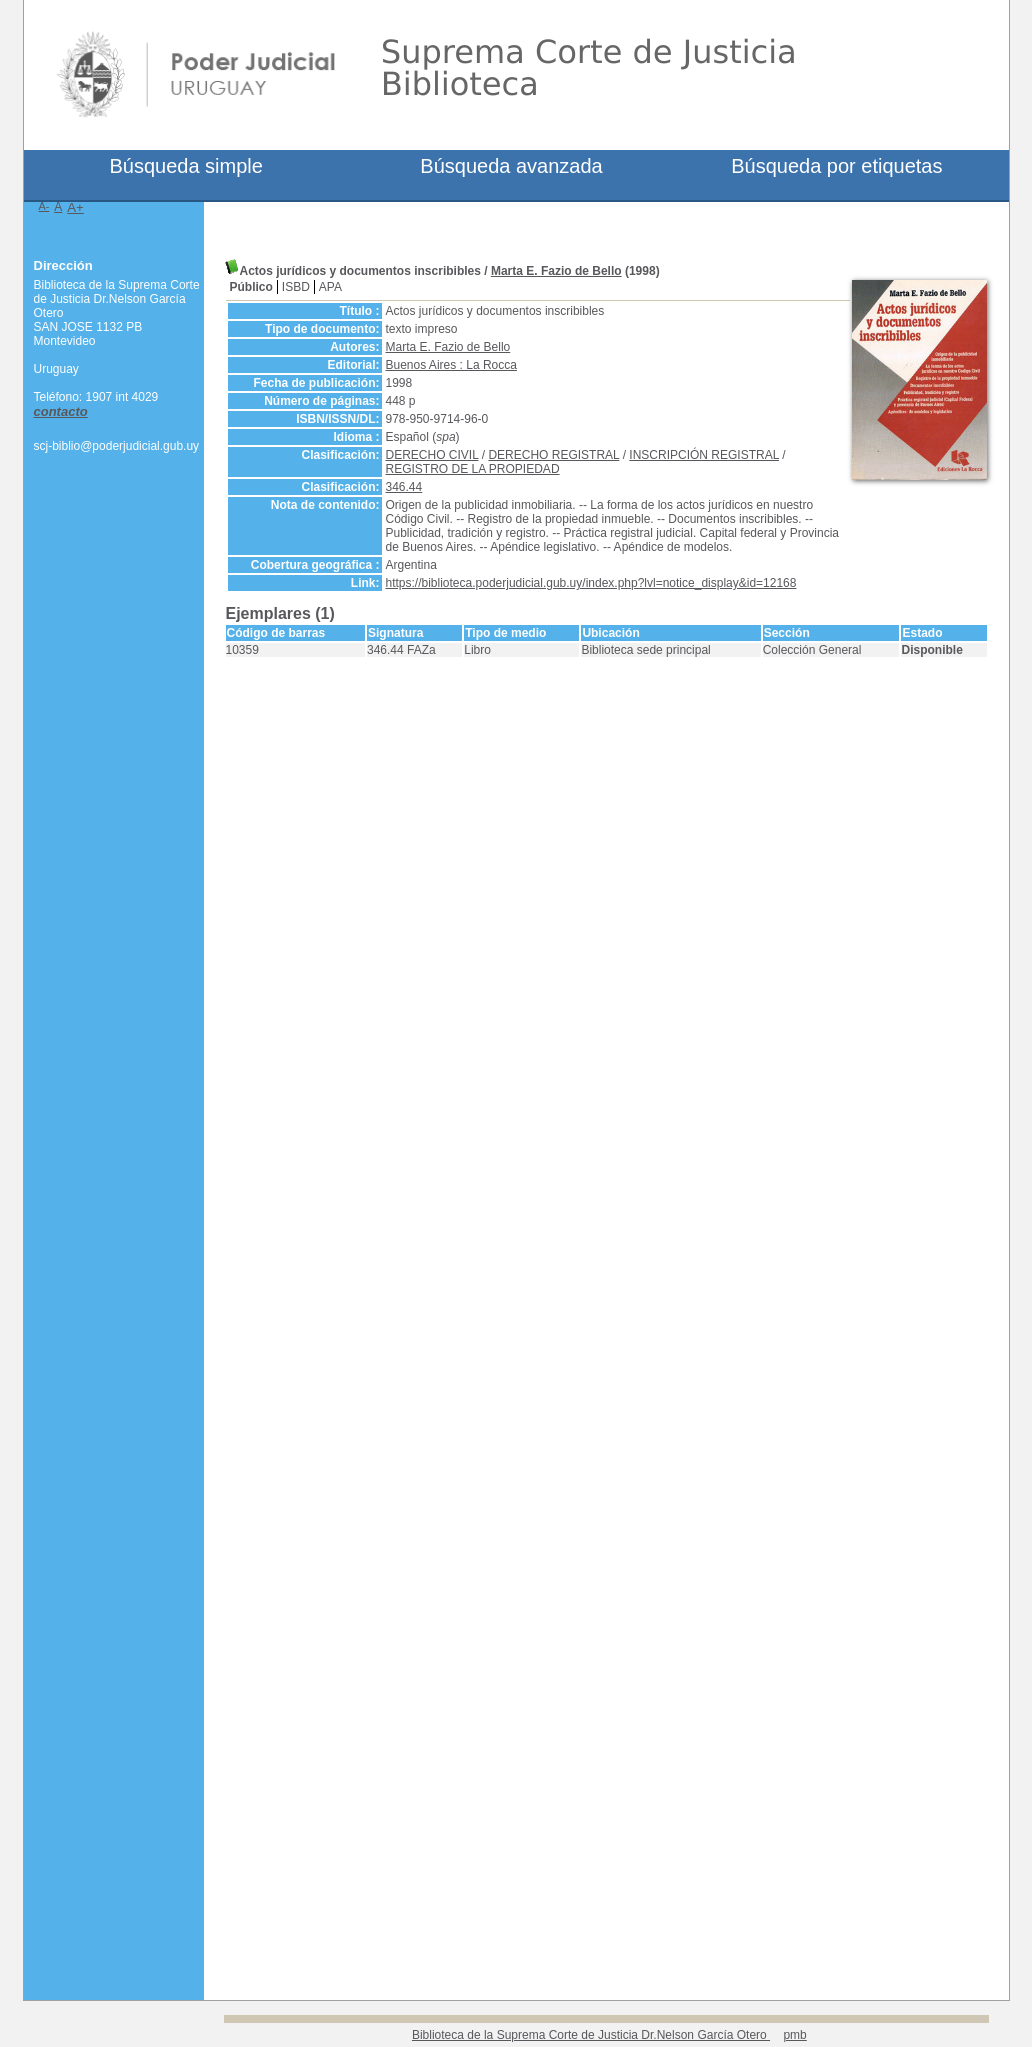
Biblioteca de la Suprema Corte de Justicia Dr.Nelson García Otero (591, 2035)
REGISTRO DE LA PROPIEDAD (473, 469)
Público (251, 287)
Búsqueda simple (185, 166)
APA (330, 287)
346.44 (404, 487)
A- (44, 206)
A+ (75, 207)
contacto (61, 411)
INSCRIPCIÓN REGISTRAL (704, 455)
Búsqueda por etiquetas (836, 166)
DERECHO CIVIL (432, 455)
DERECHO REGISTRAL (553, 455)
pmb (794, 2035)
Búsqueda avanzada (511, 166)
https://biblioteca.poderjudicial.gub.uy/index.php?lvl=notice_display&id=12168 (591, 583)
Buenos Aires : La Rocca (451, 365)
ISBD (296, 287)
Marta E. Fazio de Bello (556, 271)
